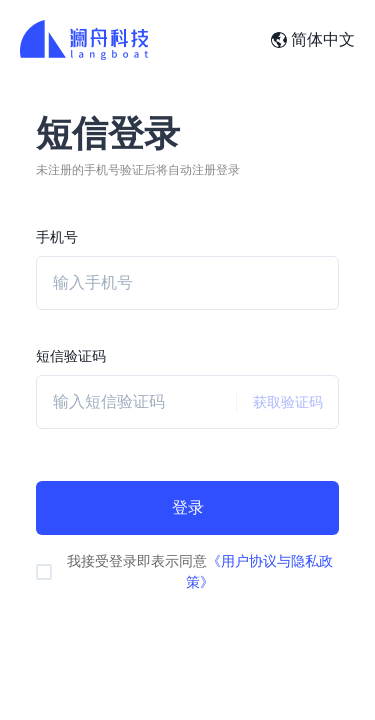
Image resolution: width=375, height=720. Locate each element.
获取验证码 (279, 402)
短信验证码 (71, 356)
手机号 (57, 237)
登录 (188, 507)
